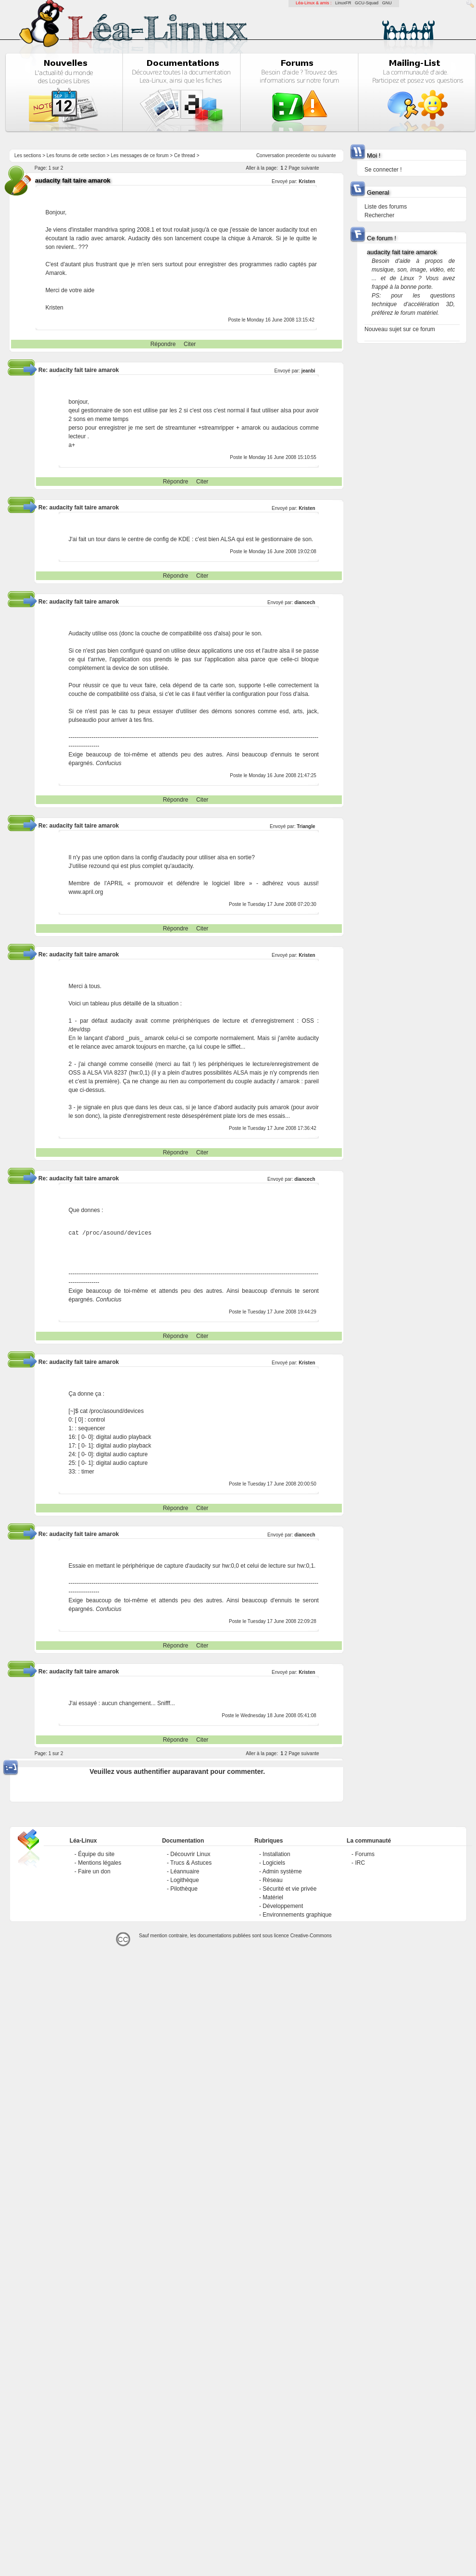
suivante (327, 155)
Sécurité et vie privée (289, 1888)
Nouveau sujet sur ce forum (399, 329)
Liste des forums (385, 206)
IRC (360, 1862)
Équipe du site (96, 1854)
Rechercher (379, 215)
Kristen (307, 181)
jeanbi (308, 370)
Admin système (282, 1871)
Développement (283, 1906)
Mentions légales (99, 1862)
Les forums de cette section (76, 155)
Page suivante (303, 168)
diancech (304, 602)
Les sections (27, 155)
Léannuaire (184, 1871)
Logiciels (274, 1862)
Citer (190, 344)
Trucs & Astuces (191, 1862)
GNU (387, 2)
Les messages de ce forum (140, 155)
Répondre (163, 344)
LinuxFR (343, 2)
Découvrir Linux (190, 1854)
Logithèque (184, 1880)
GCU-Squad (366, 2)
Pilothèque (184, 1888)
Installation (276, 1854)
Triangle (306, 826)
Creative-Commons (311, 1935)
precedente (298, 155)
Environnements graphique (297, 1914)
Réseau (272, 1880)
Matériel (273, 1897)
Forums (365, 1854)
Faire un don (94, 1871)
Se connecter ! (382, 169)
